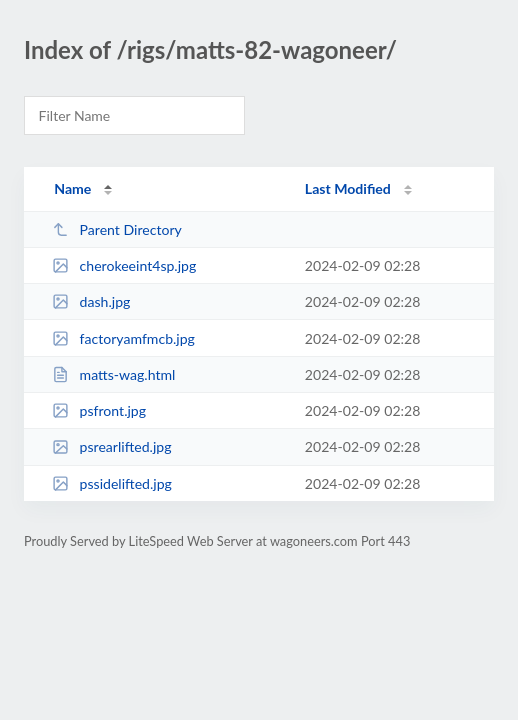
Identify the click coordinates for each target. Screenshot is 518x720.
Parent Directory (117, 229)
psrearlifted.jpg (111, 446)
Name (72, 188)
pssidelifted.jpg (112, 483)
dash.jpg (91, 301)
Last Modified (348, 188)
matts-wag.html (113, 374)
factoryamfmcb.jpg (123, 338)
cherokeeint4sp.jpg (124, 265)
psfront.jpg (99, 410)
